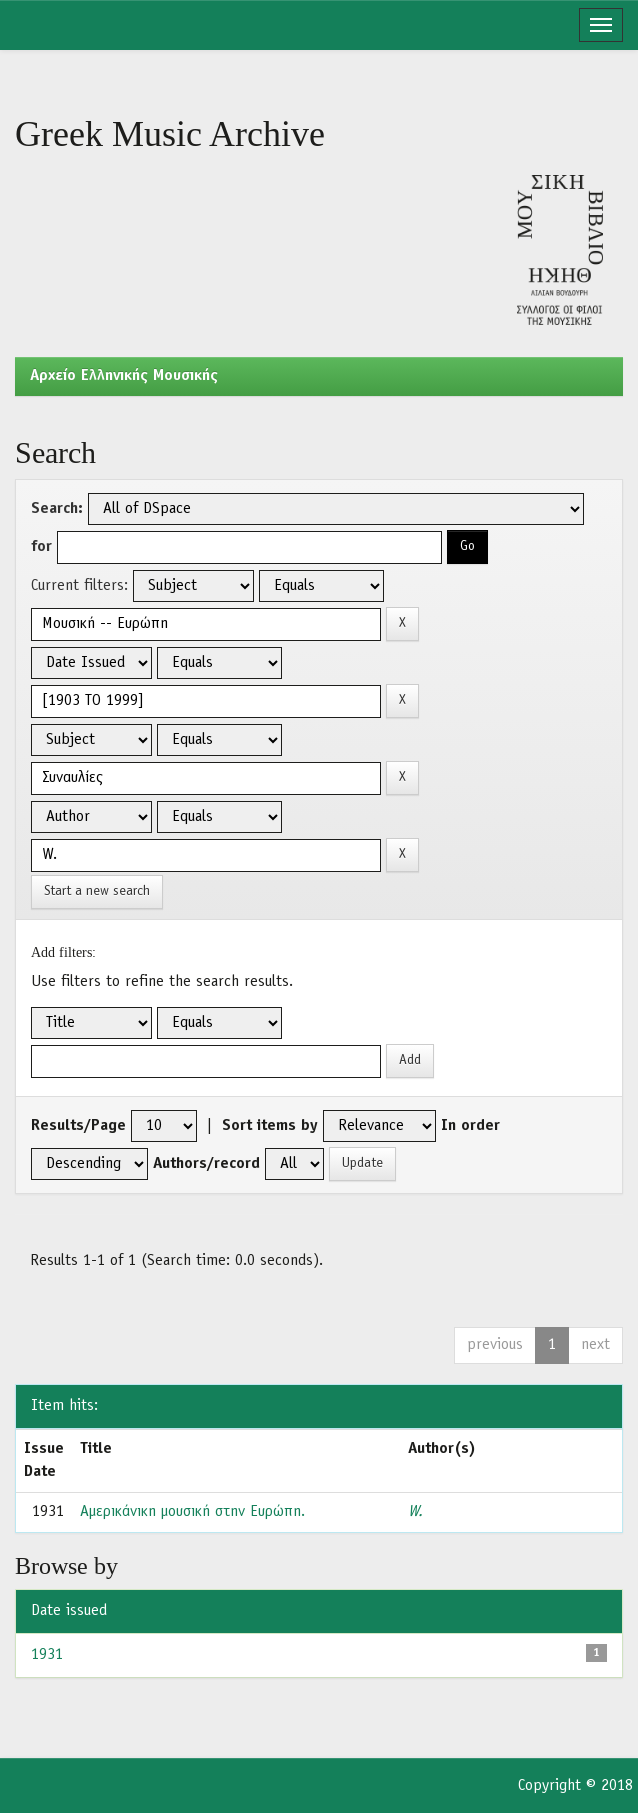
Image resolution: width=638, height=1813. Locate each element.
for (41, 547)
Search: (57, 509)
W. (415, 1512)
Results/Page (78, 1126)
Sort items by (270, 1126)
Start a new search (97, 891)
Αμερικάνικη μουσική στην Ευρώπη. (192, 1512)
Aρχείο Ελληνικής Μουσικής (124, 376)
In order (470, 1126)
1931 (47, 1655)
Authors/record (206, 1164)
